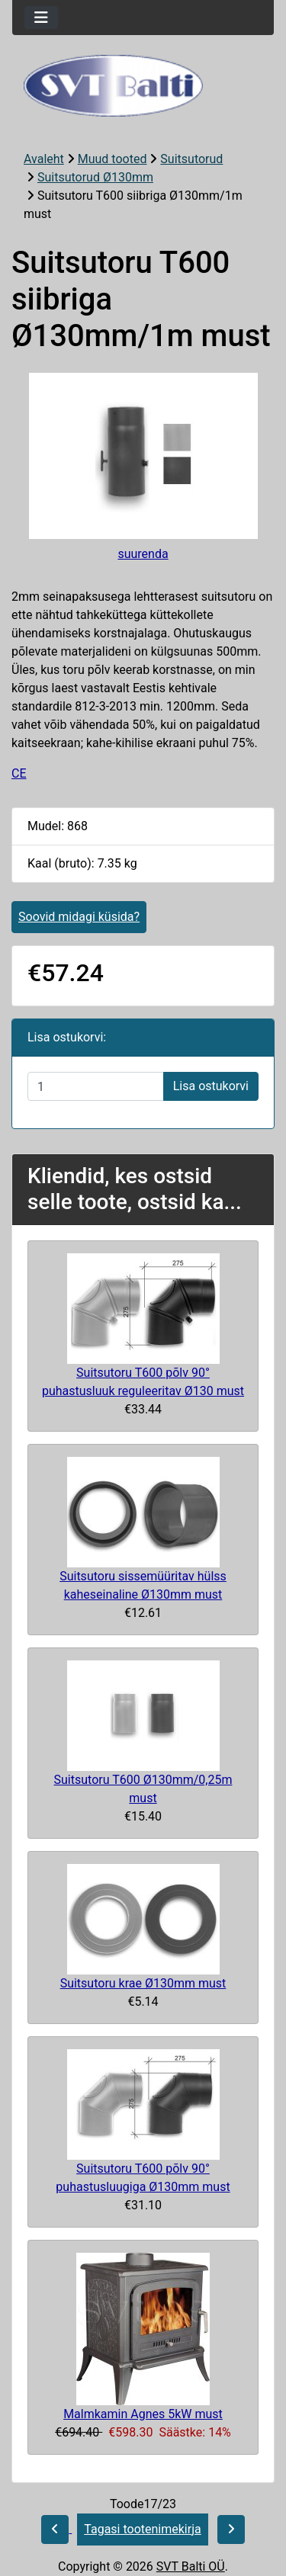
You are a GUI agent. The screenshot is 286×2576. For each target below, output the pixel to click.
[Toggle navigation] (41, 17)
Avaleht (44, 159)
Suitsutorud (191, 159)
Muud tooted (112, 159)
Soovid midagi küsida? (79, 916)
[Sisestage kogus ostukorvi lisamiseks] (95, 1086)
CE (19, 773)
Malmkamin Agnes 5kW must (143, 2414)
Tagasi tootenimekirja (142, 2529)
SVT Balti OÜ (190, 2566)
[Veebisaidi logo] (143, 86)
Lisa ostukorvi (211, 1086)
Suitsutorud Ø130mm (95, 177)
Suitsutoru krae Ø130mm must (143, 1983)
